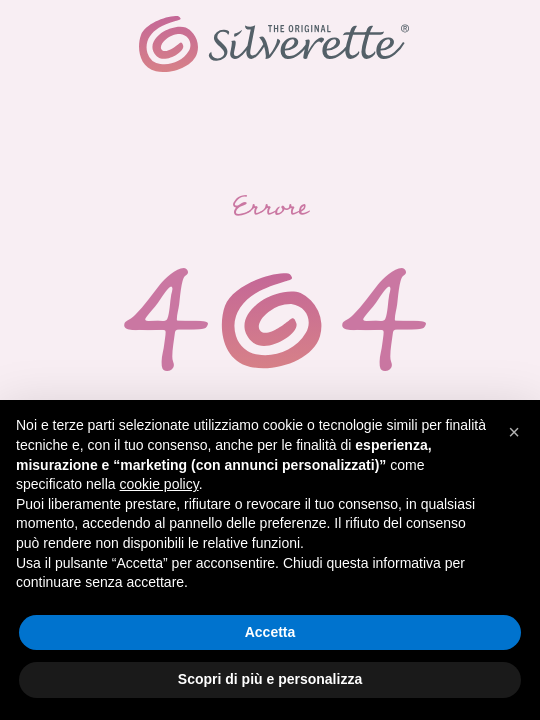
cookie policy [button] (159, 484)
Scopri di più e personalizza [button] (270, 679)
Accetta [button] (270, 632)
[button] (514, 432)
